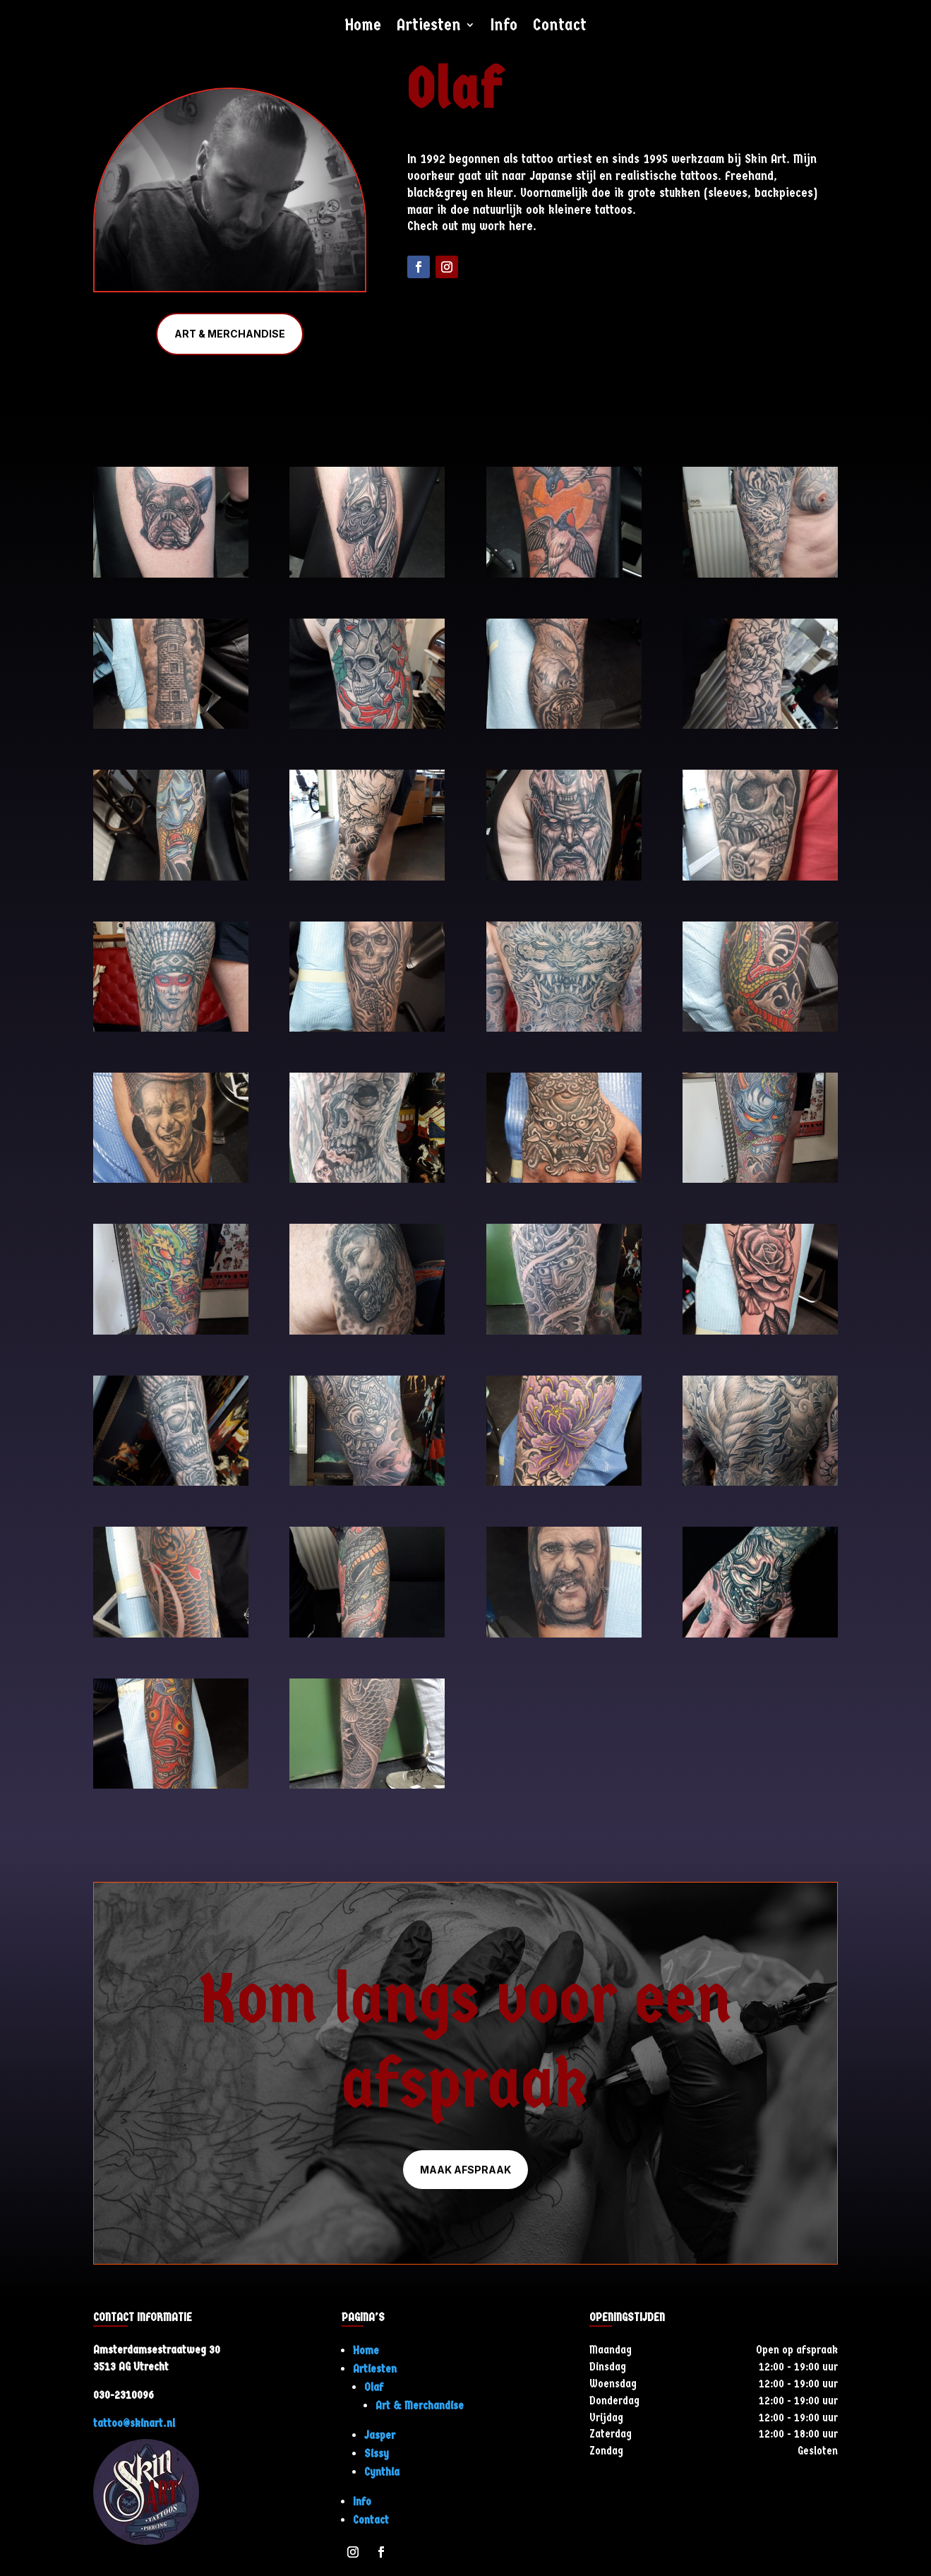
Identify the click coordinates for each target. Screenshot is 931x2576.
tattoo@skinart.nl (134, 2423)
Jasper (379, 2435)
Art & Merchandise (229, 334)
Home (362, 27)
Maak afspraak (465, 2170)
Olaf (373, 2387)
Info (504, 27)
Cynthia (382, 2472)
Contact (560, 27)
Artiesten (429, 27)
